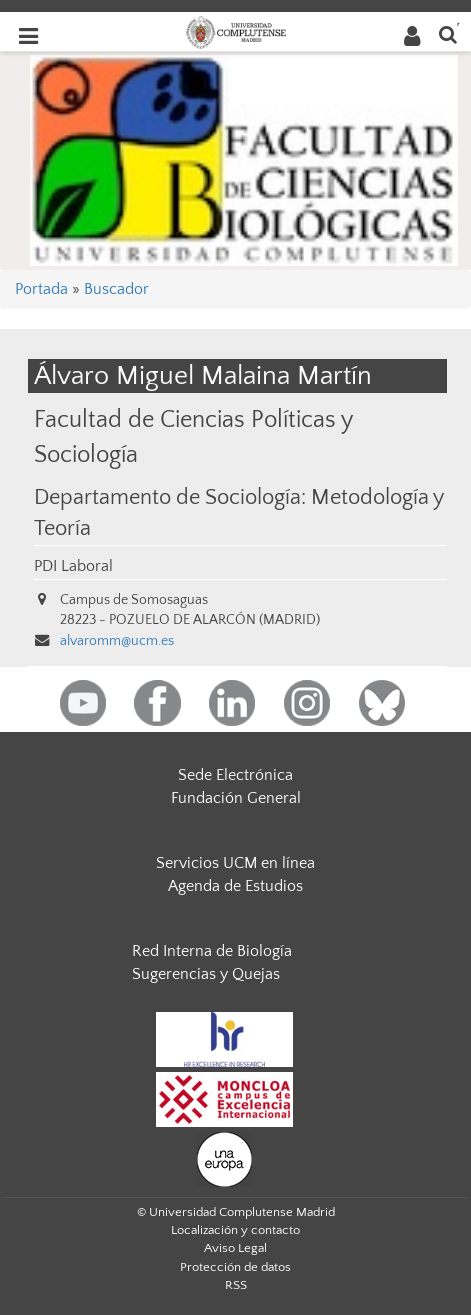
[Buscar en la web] (448, 33)
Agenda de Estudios (235, 886)
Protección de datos (235, 1267)
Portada (41, 289)
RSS (236, 1285)
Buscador (116, 289)
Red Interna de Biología (212, 951)
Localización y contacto (235, 1230)
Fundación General (236, 798)
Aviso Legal (235, 1248)
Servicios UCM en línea (235, 863)
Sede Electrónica (235, 775)
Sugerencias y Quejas (206, 974)
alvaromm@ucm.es (117, 641)
